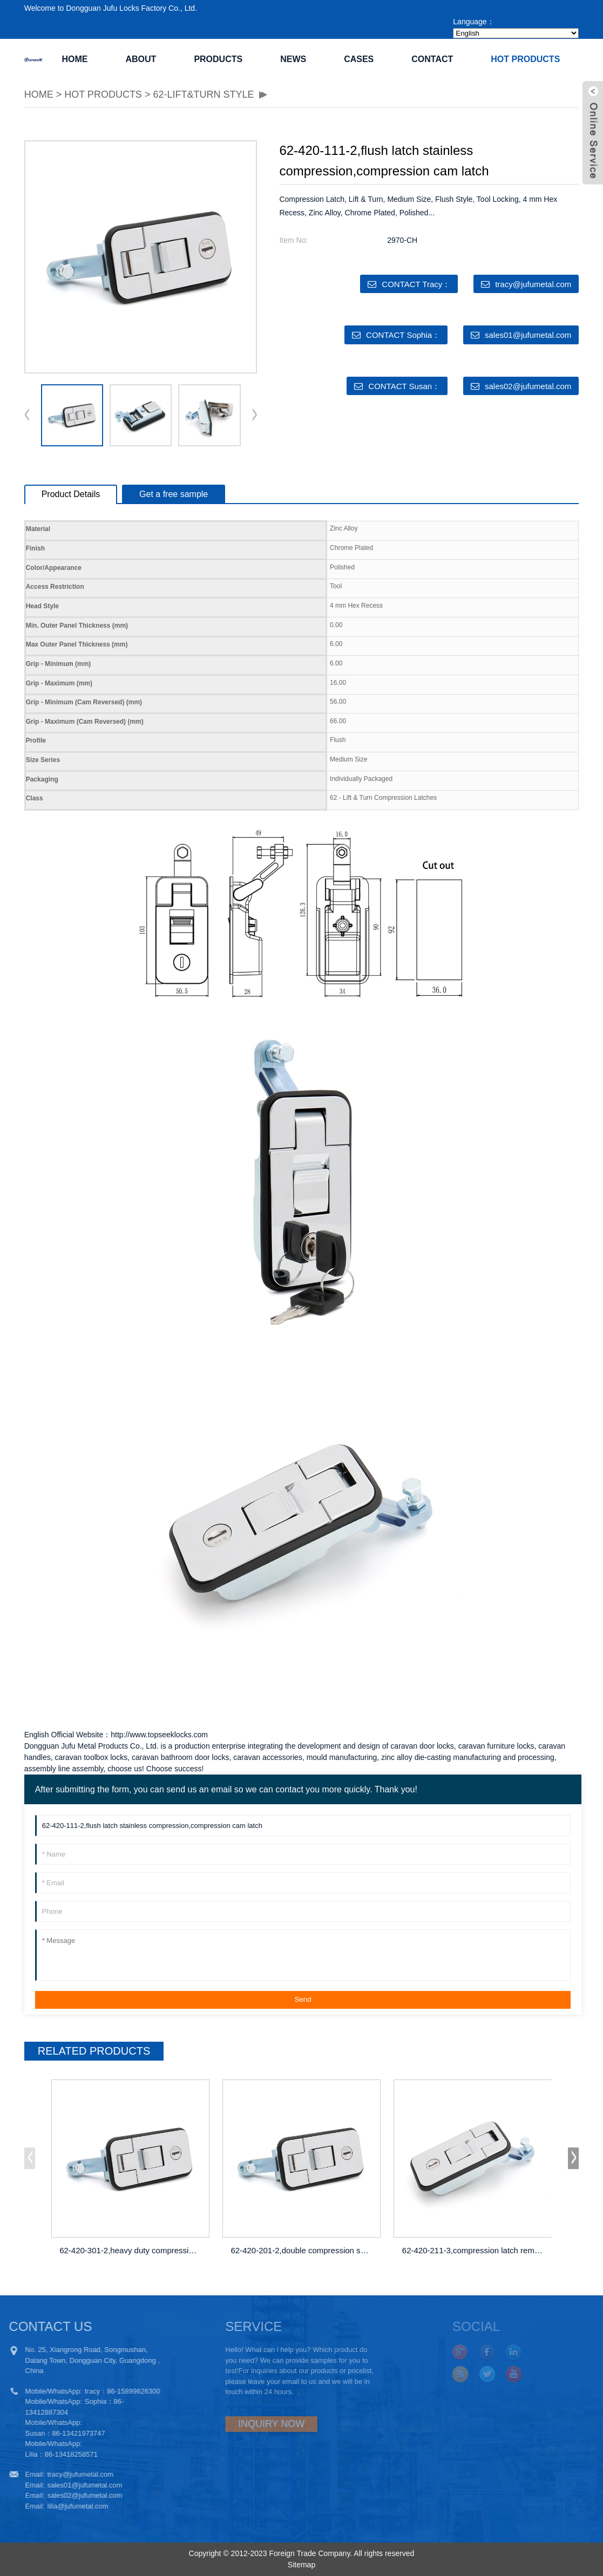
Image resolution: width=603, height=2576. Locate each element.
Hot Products (525, 59)
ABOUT (140, 59)
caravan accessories (267, 1757)
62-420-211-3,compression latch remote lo (474, 2250)
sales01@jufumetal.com (528, 334)
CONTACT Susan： (404, 386)
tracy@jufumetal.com (533, 284)
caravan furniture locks (496, 1746)
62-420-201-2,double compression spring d (303, 2250)
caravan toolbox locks (91, 1757)
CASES (359, 59)
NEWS (293, 59)
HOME (38, 94)
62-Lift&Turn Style (203, 94)
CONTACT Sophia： (403, 334)
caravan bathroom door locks (180, 1757)
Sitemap (301, 2564)
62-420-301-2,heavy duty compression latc (131, 2250)
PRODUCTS (218, 59)
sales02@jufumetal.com (528, 386)
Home (74, 59)
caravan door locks (422, 1746)
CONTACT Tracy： (416, 284)
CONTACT (432, 59)
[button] (254, 415)
